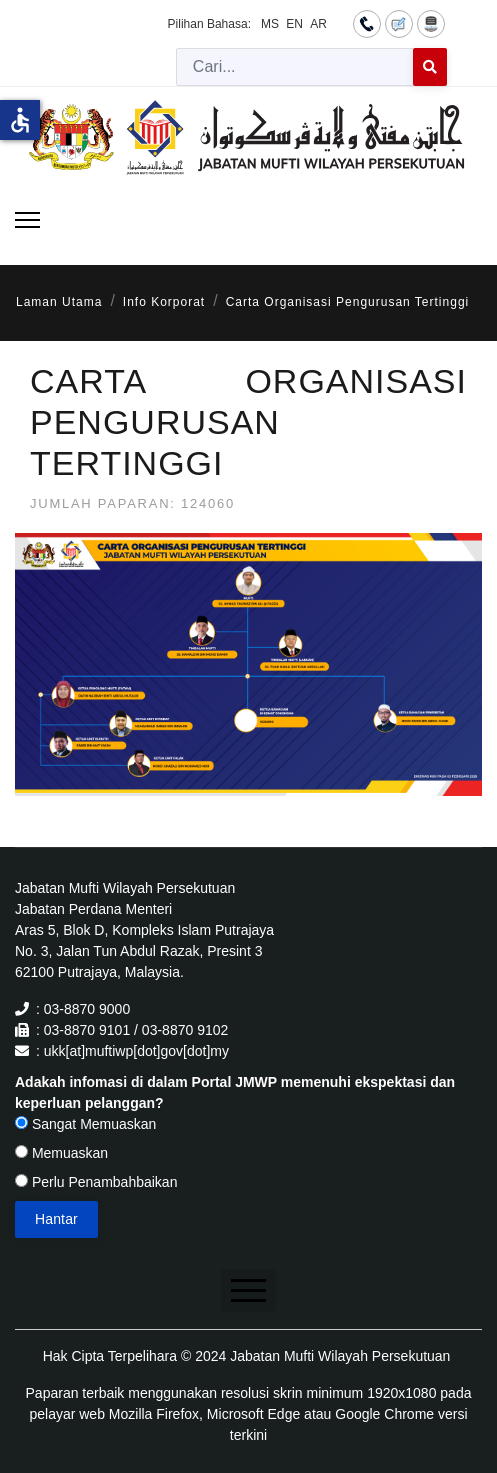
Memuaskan (61, 1153)
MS (270, 24)
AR (318, 24)
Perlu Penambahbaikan (96, 1182)
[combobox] (295, 67)
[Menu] (27, 220)
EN (294, 24)
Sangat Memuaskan (85, 1124)
